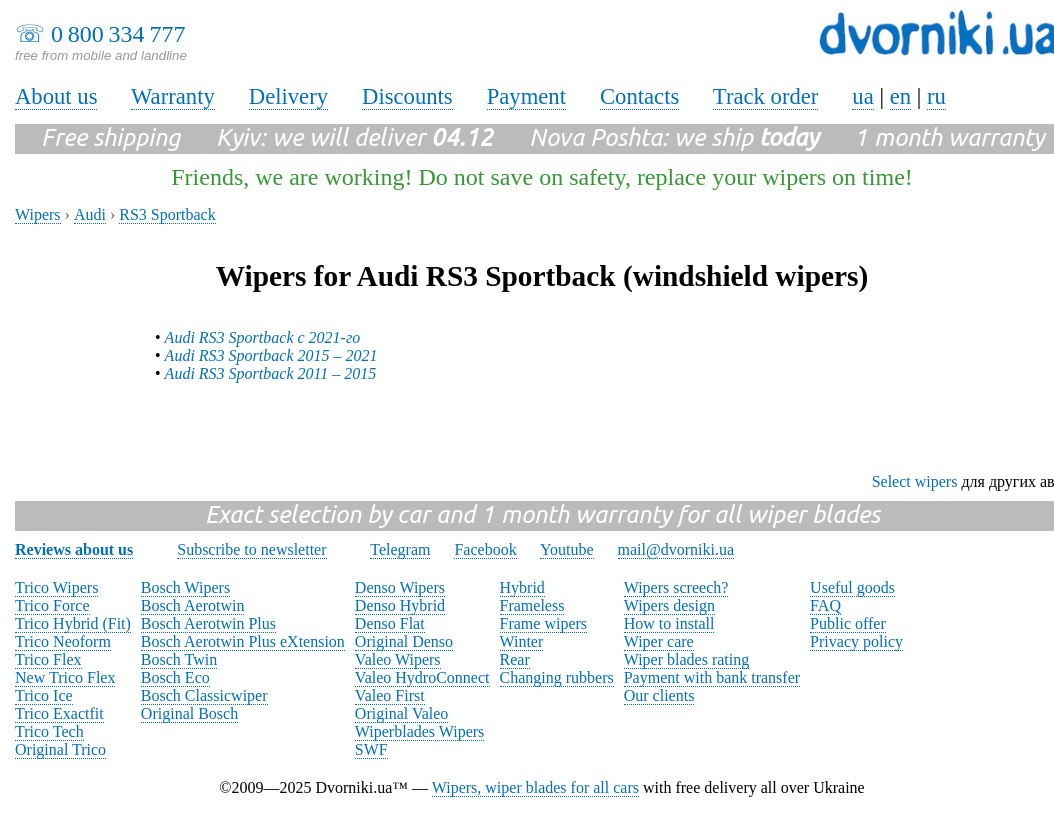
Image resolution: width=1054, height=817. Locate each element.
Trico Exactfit (59, 713)
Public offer (848, 623)
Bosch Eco (175, 677)
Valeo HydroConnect (422, 677)
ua (862, 96)
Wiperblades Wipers (419, 731)
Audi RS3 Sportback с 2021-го (263, 337)
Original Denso (404, 641)
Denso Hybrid (400, 605)
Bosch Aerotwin (193, 605)
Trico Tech (49, 731)
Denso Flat (390, 623)
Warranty (173, 96)
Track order (766, 96)
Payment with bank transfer (712, 677)
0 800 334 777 (118, 34)
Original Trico (60, 749)
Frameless (532, 605)
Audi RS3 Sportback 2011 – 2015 (271, 373)
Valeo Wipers (398, 659)
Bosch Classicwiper (204, 695)
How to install (669, 623)
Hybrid (522, 587)
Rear (515, 659)
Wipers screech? (676, 587)
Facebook (485, 549)
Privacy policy (856, 641)
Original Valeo (401, 713)
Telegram (400, 549)
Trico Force (52, 605)
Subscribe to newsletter (251, 549)
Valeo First (390, 695)
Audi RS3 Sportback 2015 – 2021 (271, 355)
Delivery (288, 96)
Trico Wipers (56, 587)
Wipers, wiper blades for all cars (535, 787)
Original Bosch (189, 713)
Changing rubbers (557, 677)
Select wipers (915, 481)
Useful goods (852, 587)
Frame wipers (544, 623)
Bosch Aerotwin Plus (208, 623)
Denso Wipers (400, 587)
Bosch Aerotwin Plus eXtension (243, 641)
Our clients (659, 695)
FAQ (825, 605)
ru (936, 96)
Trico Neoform (63, 641)
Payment (526, 96)
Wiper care (659, 641)
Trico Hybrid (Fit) (73, 623)
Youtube (567, 549)
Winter (522, 641)
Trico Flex (48, 659)
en (900, 96)
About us (56, 96)
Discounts (407, 96)
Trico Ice (44, 695)
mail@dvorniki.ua (676, 549)
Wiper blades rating (687, 659)
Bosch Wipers (185, 587)
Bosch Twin (179, 659)
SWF (371, 749)
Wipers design (669, 605)
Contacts (639, 96)
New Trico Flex (65, 677)
